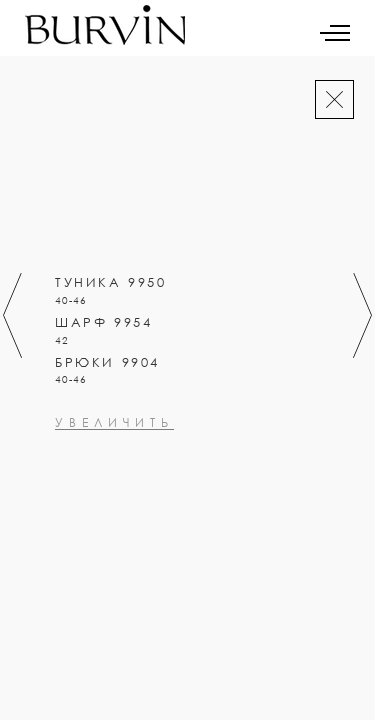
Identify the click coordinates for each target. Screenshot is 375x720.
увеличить (114, 509)
